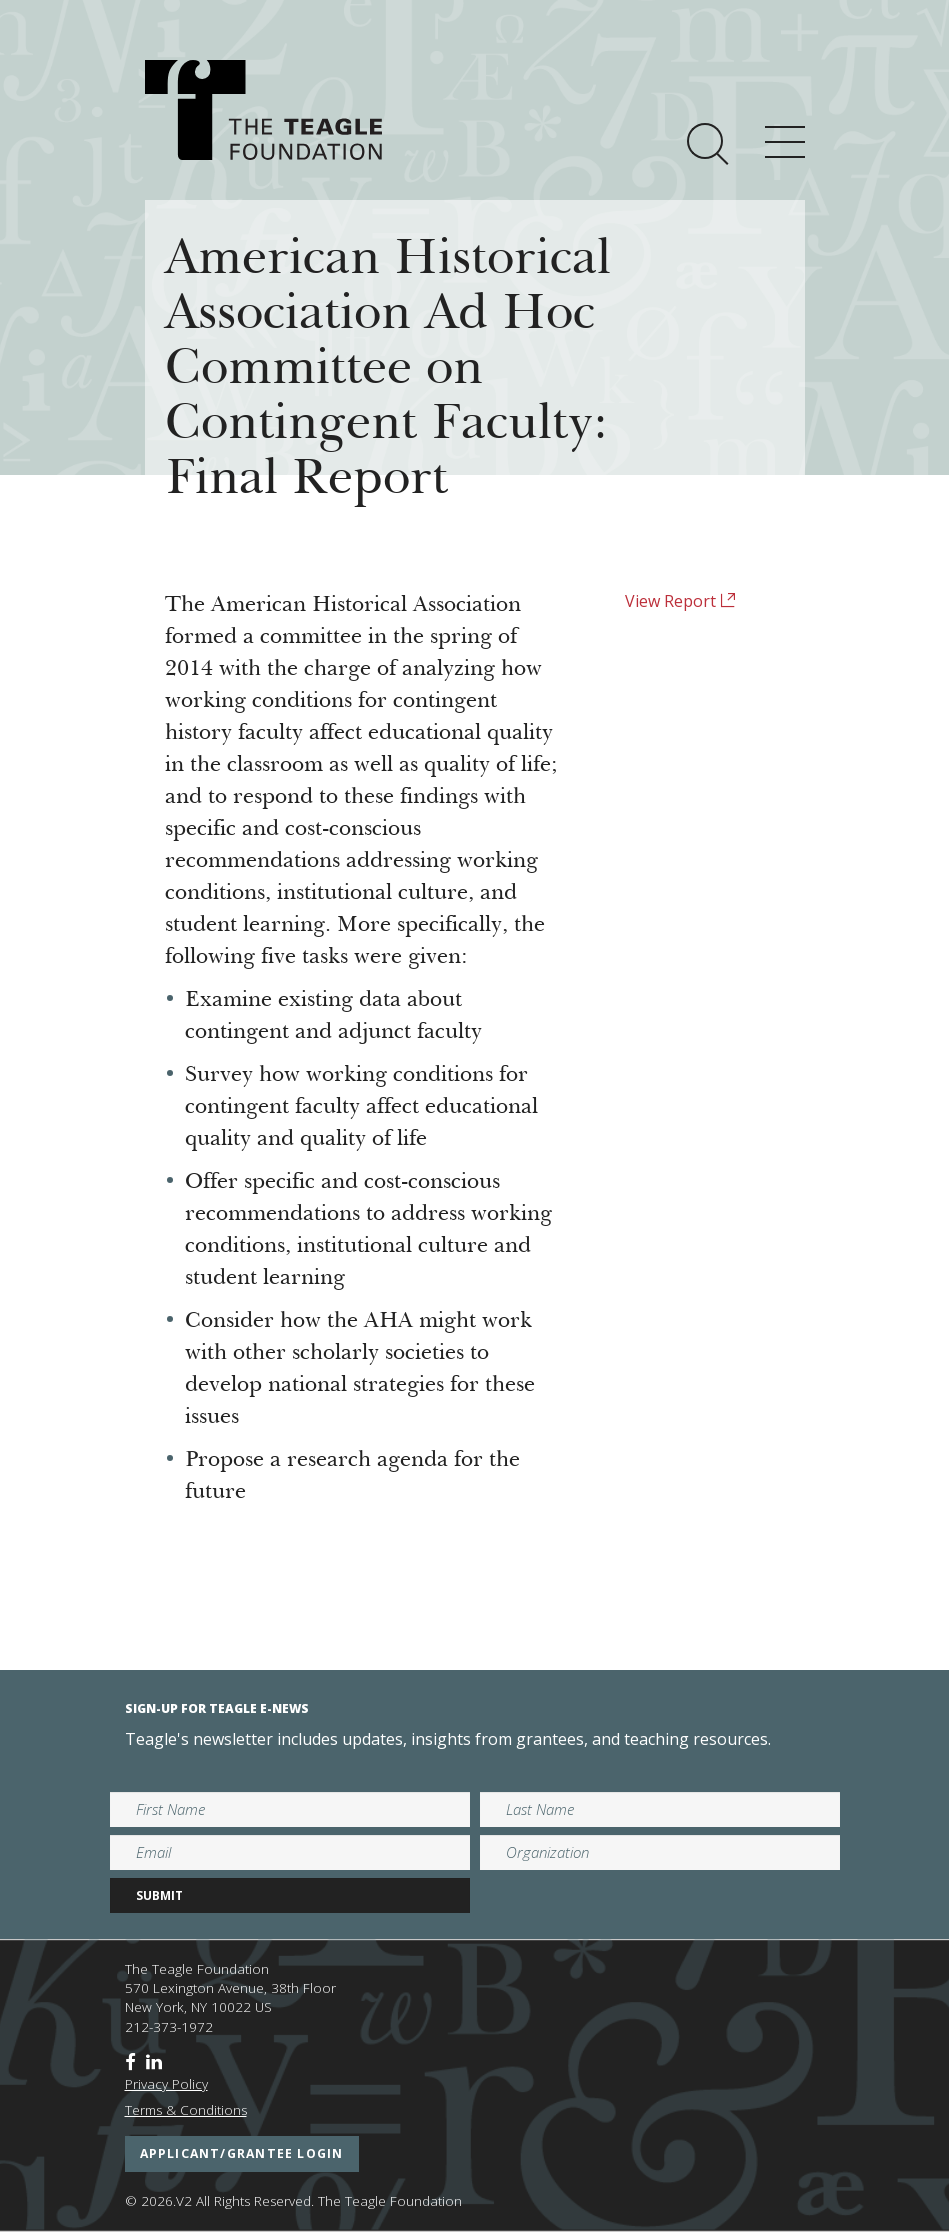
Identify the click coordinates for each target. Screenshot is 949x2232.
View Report (680, 601)
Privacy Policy (166, 2084)
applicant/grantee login (242, 2153)
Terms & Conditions (186, 2110)
